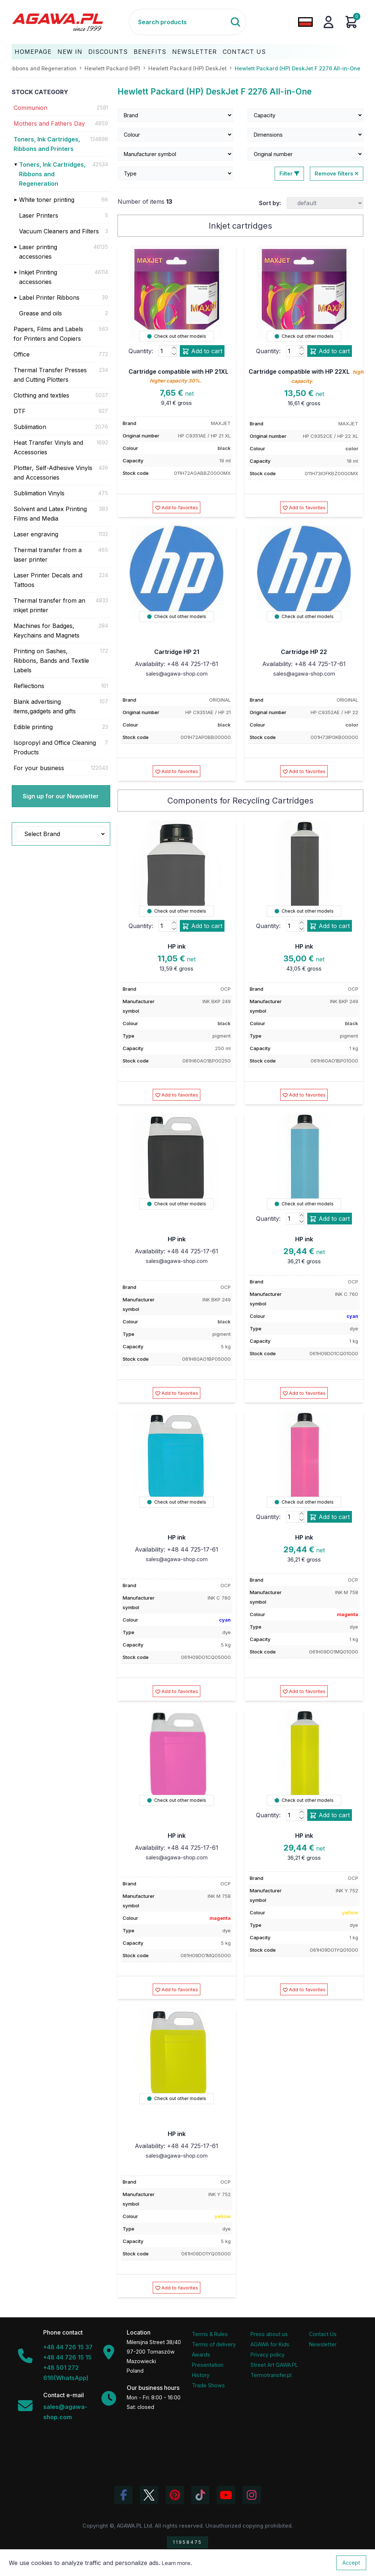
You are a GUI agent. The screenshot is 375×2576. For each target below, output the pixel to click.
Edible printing (33, 727)
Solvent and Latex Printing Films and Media (50, 513)
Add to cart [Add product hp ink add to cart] (202, 926)
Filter (289, 173)
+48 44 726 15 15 (67, 2357)
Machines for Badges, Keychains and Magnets (46, 630)
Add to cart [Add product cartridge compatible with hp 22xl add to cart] (329, 351)
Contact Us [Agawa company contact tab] (323, 2334)
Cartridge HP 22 (304, 651)
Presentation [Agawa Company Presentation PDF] (207, 2365)
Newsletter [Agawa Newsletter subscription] (323, 2344)
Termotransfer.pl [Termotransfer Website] (271, 2375)
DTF (20, 411)
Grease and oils (40, 313)
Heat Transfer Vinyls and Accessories (48, 447)
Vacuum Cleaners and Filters (59, 231)
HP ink (177, 946)
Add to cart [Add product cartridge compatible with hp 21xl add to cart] (202, 351)
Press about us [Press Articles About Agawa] (269, 2334)
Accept (351, 2563)
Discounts (108, 51)
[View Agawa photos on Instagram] (251, 2495)
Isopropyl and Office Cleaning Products (55, 747)
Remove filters (337, 173)
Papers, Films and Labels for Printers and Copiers (48, 333)
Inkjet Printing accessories (38, 277)
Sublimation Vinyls (39, 493)
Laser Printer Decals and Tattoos (48, 580)
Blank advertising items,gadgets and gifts (45, 706)
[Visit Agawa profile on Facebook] (123, 2495)
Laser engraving (36, 534)
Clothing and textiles (41, 395)
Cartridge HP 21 (176, 651)
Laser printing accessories (38, 251)
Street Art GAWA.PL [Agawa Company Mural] (274, 2365)
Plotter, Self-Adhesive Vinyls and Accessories (53, 472)
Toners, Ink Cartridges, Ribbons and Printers (47, 144)
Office (22, 354)
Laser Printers (38, 215)
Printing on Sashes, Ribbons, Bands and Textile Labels (51, 660)
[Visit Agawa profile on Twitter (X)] (149, 2495)
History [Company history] (200, 2375)
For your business (39, 768)
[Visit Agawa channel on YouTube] (226, 2495)
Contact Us (244, 51)
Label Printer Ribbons (49, 297)
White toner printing (46, 199)
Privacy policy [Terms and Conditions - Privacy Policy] (267, 2354)
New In (69, 51)
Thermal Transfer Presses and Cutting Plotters (50, 374)
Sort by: (270, 203)
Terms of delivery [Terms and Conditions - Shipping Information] (214, 2344)
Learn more (176, 2563)
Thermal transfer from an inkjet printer (49, 605)
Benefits (150, 51)
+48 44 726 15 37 (68, 2347)
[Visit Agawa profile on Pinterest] (175, 2495)
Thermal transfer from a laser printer (48, 554)
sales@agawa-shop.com (177, 673)
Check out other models (176, 336)
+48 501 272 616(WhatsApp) (66, 2372)
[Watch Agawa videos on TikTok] (200, 2495)
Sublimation (30, 426)
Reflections (29, 686)
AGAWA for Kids (269, 2344)
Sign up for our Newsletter (61, 796)
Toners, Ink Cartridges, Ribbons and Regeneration (52, 174)
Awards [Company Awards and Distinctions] (201, 2354)
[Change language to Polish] (305, 22)
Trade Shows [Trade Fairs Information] (208, 2385)
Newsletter (194, 51)
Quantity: (141, 351)
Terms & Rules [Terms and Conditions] (210, 2334)
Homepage (33, 51)
